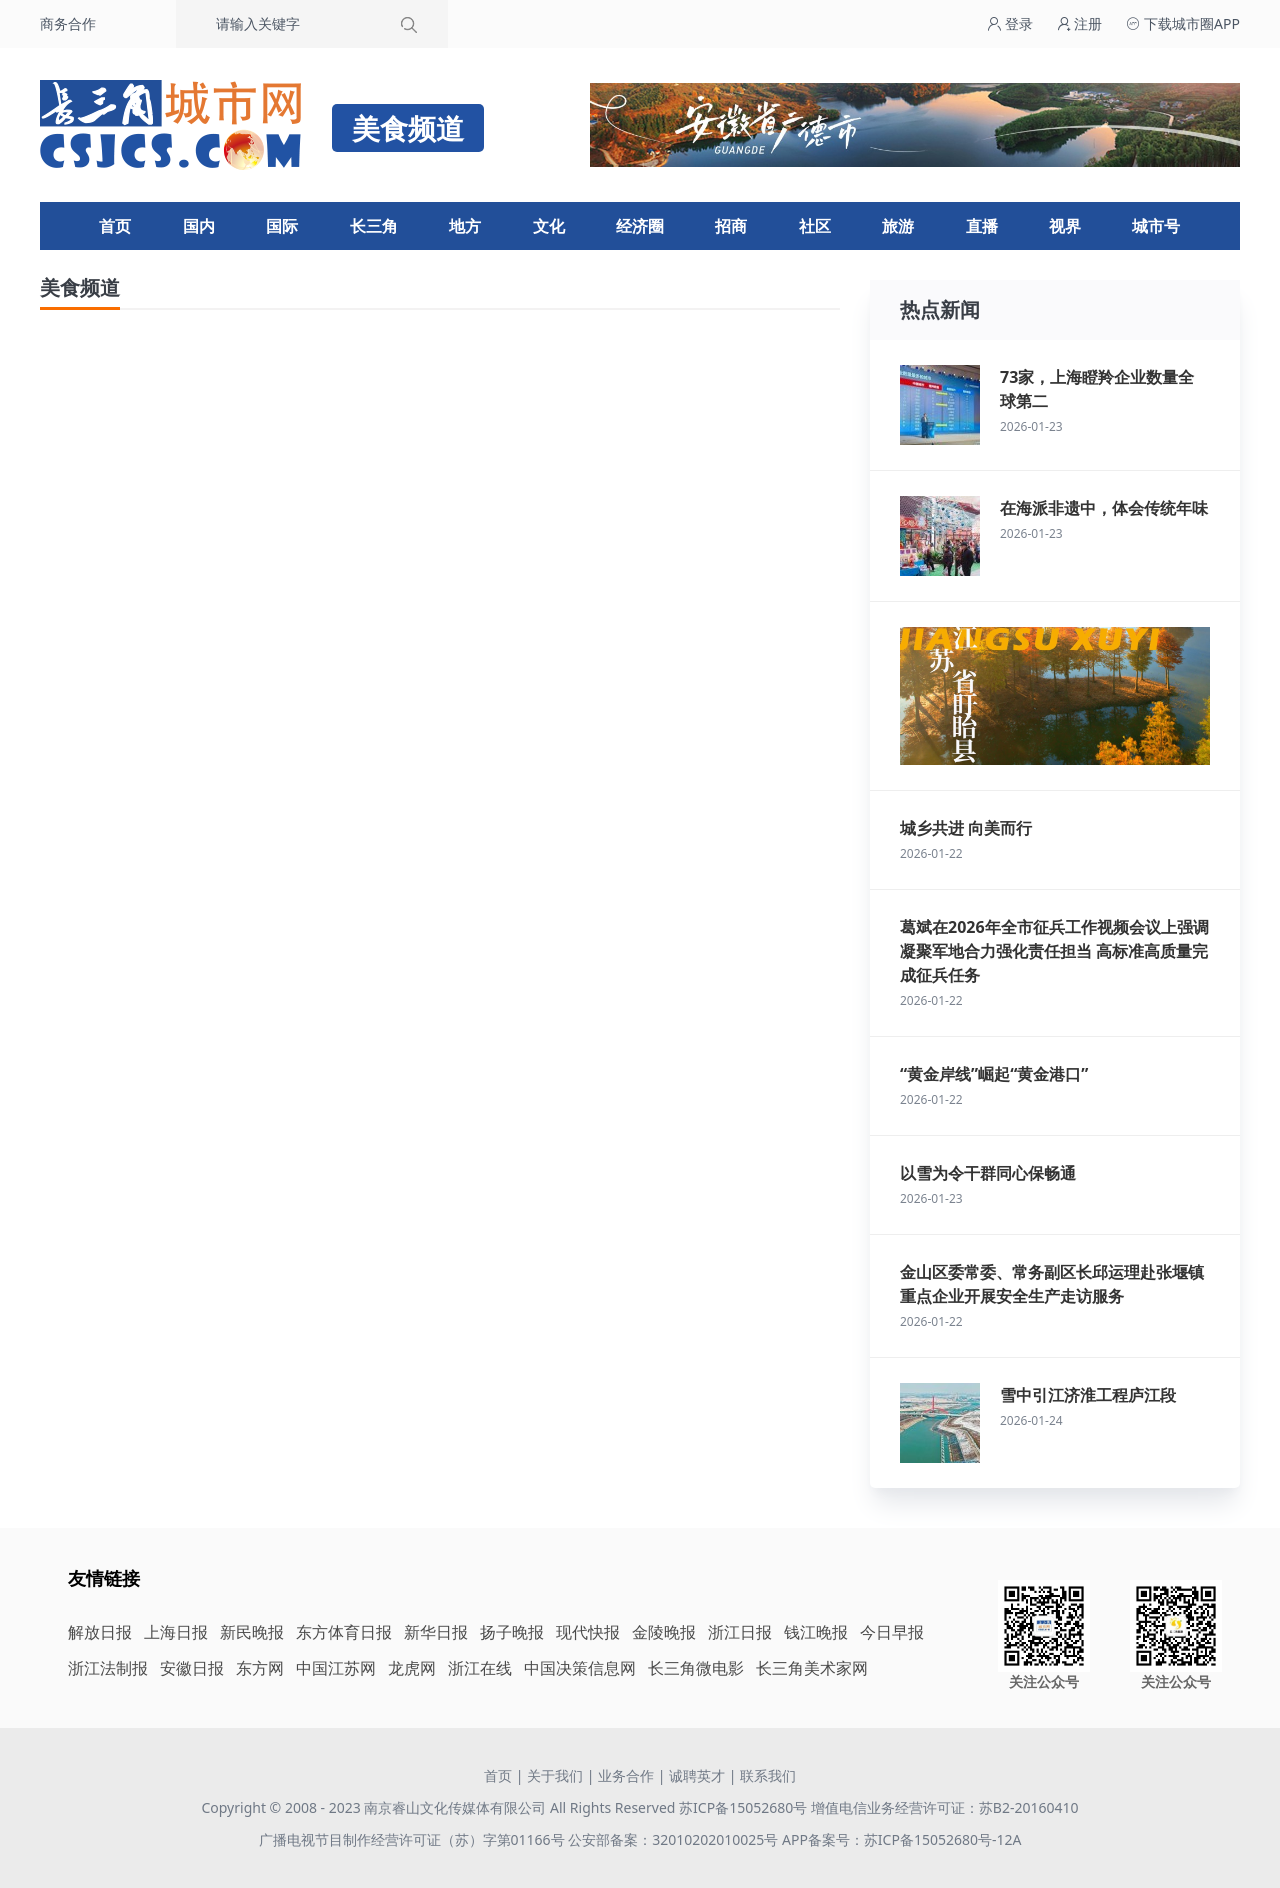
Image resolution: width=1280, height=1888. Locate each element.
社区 (815, 226)
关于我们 (555, 1775)
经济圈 (640, 226)
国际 (282, 226)
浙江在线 (480, 1668)
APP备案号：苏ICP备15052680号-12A (901, 1839)
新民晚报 (252, 1632)
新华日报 (436, 1632)
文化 (549, 226)
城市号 (1156, 226)
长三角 (374, 226)
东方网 (260, 1668)
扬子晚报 (512, 1632)
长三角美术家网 (812, 1668)
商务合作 (68, 23)
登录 (1010, 23)
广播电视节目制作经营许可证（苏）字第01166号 (414, 1839)
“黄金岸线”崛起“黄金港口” (994, 1074)
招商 (731, 226)
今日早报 (892, 1632)
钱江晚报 (816, 1632)
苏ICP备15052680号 (743, 1807)
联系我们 (768, 1775)
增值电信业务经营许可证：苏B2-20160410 (945, 1807)
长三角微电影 (696, 1668)
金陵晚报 (664, 1632)
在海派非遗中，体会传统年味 (1104, 508)
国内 (199, 226)
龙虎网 (412, 1668)
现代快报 (588, 1632)
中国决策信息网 (580, 1668)
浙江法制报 (108, 1668)
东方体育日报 (344, 1632)
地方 (465, 226)
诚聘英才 (697, 1775)
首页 (115, 226)
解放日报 (100, 1632)
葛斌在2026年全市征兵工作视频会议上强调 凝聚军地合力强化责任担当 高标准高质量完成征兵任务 (1054, 951)
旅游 (898, 226)
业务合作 (626, 1775)
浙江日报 (740, 1632)
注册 (1080, 23)
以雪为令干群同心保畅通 (988, 1173)
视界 (1065, 226)
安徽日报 (192, 1668)
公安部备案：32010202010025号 (675, 1839)
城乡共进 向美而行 (966, 828)
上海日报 (176, 1632)
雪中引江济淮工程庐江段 (1088, 1395)
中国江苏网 (336, 1668)
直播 (982, 226)
